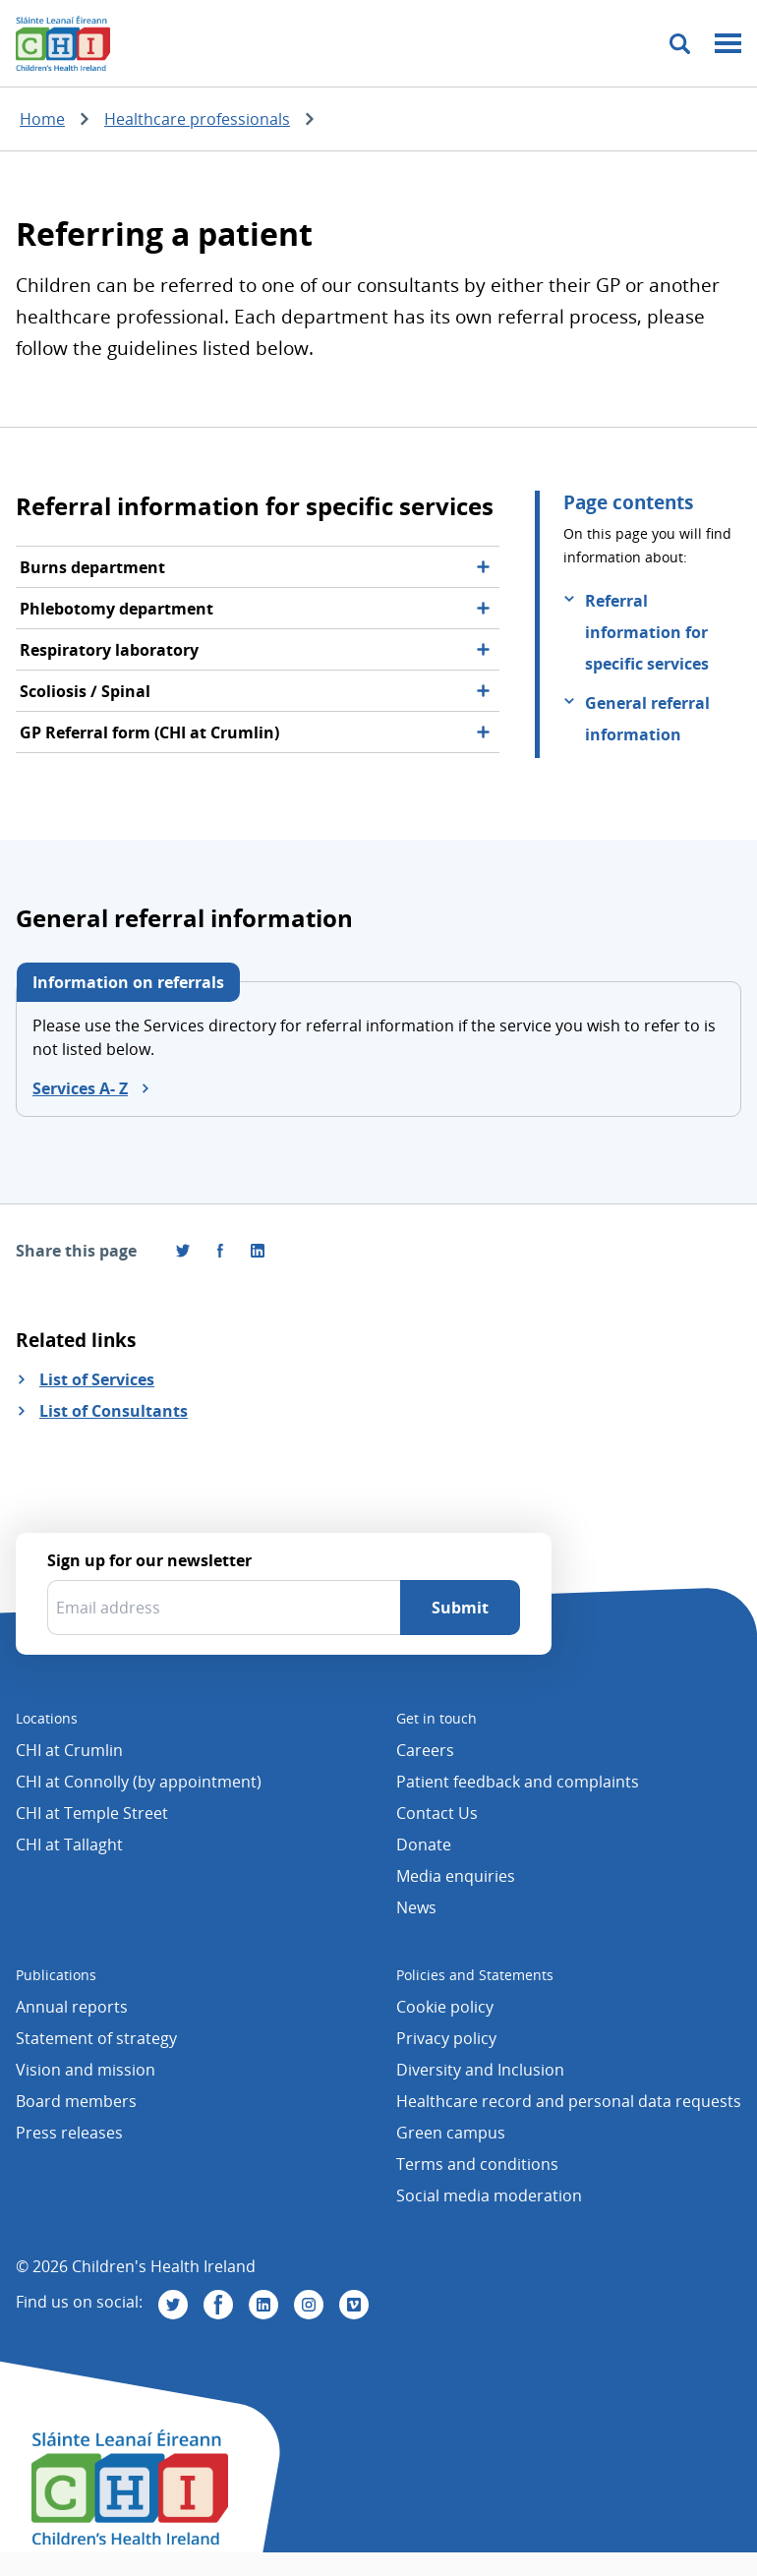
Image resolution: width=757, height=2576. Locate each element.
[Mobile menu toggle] (728, 43)
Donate (423, 1844)
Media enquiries (455, 1876)
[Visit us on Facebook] (220, 1250)
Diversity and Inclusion (480, 2069)
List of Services (96, 1379)
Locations (47, 1718)
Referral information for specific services (647, 632)
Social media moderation (489, 2195)
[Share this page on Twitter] (183, 1250)
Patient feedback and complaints (517, 1781)
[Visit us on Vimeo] (354, 2304)
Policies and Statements (474, 1974)
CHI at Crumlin (69, 1750)
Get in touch (436, 1718)
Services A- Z (80, 1088)
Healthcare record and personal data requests (568, 2101)
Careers (425, 1750)
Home (42, 119)
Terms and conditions (477, 2164)
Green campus (450, 2132)
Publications (56, 1974)
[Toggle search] (680, 44)
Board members (76, 2101)
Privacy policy (446, 2038)
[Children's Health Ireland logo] (63, 43)
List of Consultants (113, 1411)
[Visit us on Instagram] (308, 2304)
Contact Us (437, 1813)
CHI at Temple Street (92, 1813)
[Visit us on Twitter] (173, 2304)
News (416, 1907)
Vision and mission (85, 2069)
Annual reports (72, 2007)
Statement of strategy (96, 2038)
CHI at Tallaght (69, 1844)
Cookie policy (445, 2007)
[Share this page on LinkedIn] (257, 1250)
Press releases (69, 2132)
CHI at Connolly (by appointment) (139, 1781)
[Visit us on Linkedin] (263, 2304)
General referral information (647, 718)
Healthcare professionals (197, 119)
